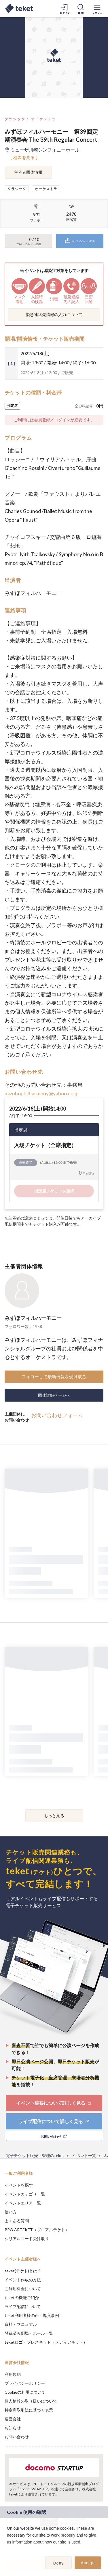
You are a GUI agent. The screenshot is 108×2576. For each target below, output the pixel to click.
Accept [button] (88, 2562)
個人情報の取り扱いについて (31, 2401)
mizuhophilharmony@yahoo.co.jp (42, 1093)
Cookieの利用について (25, 2392)
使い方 (11, 2211)
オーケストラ (43, 119)
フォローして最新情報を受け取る (54, 1376)
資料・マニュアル (21, 2324)
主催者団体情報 (28, 172)
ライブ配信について (23, 2306)
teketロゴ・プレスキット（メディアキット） (46, 2342)
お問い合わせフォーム (57, 1415)
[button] (8, 2549)
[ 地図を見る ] (24, 157)
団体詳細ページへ (54, 1395)
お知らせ (13, 2427)
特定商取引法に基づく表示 (29, 2409)
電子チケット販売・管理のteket (35, 2155)
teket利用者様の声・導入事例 (32, 2315)
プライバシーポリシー (25, 2383)
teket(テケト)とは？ (23, 2270)
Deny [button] (58, 2563)
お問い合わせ (17, 2436)
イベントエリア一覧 (23, 2202)
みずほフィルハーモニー (33, 1318)
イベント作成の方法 (23, 2279)
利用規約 (13, 2374)
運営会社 (13, 2418)
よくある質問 (17, 2220)
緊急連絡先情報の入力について (54, 314)
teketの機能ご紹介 (22, 2297)
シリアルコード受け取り (27, 2238)
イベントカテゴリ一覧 (25, 2194)
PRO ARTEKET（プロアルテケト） (37, 2229)
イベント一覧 (84, 2155)
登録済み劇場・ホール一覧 (29, 2333)
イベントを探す (19, 2185)
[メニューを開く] (97, 8)
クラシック (15, 119)
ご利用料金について (23, 2288)
